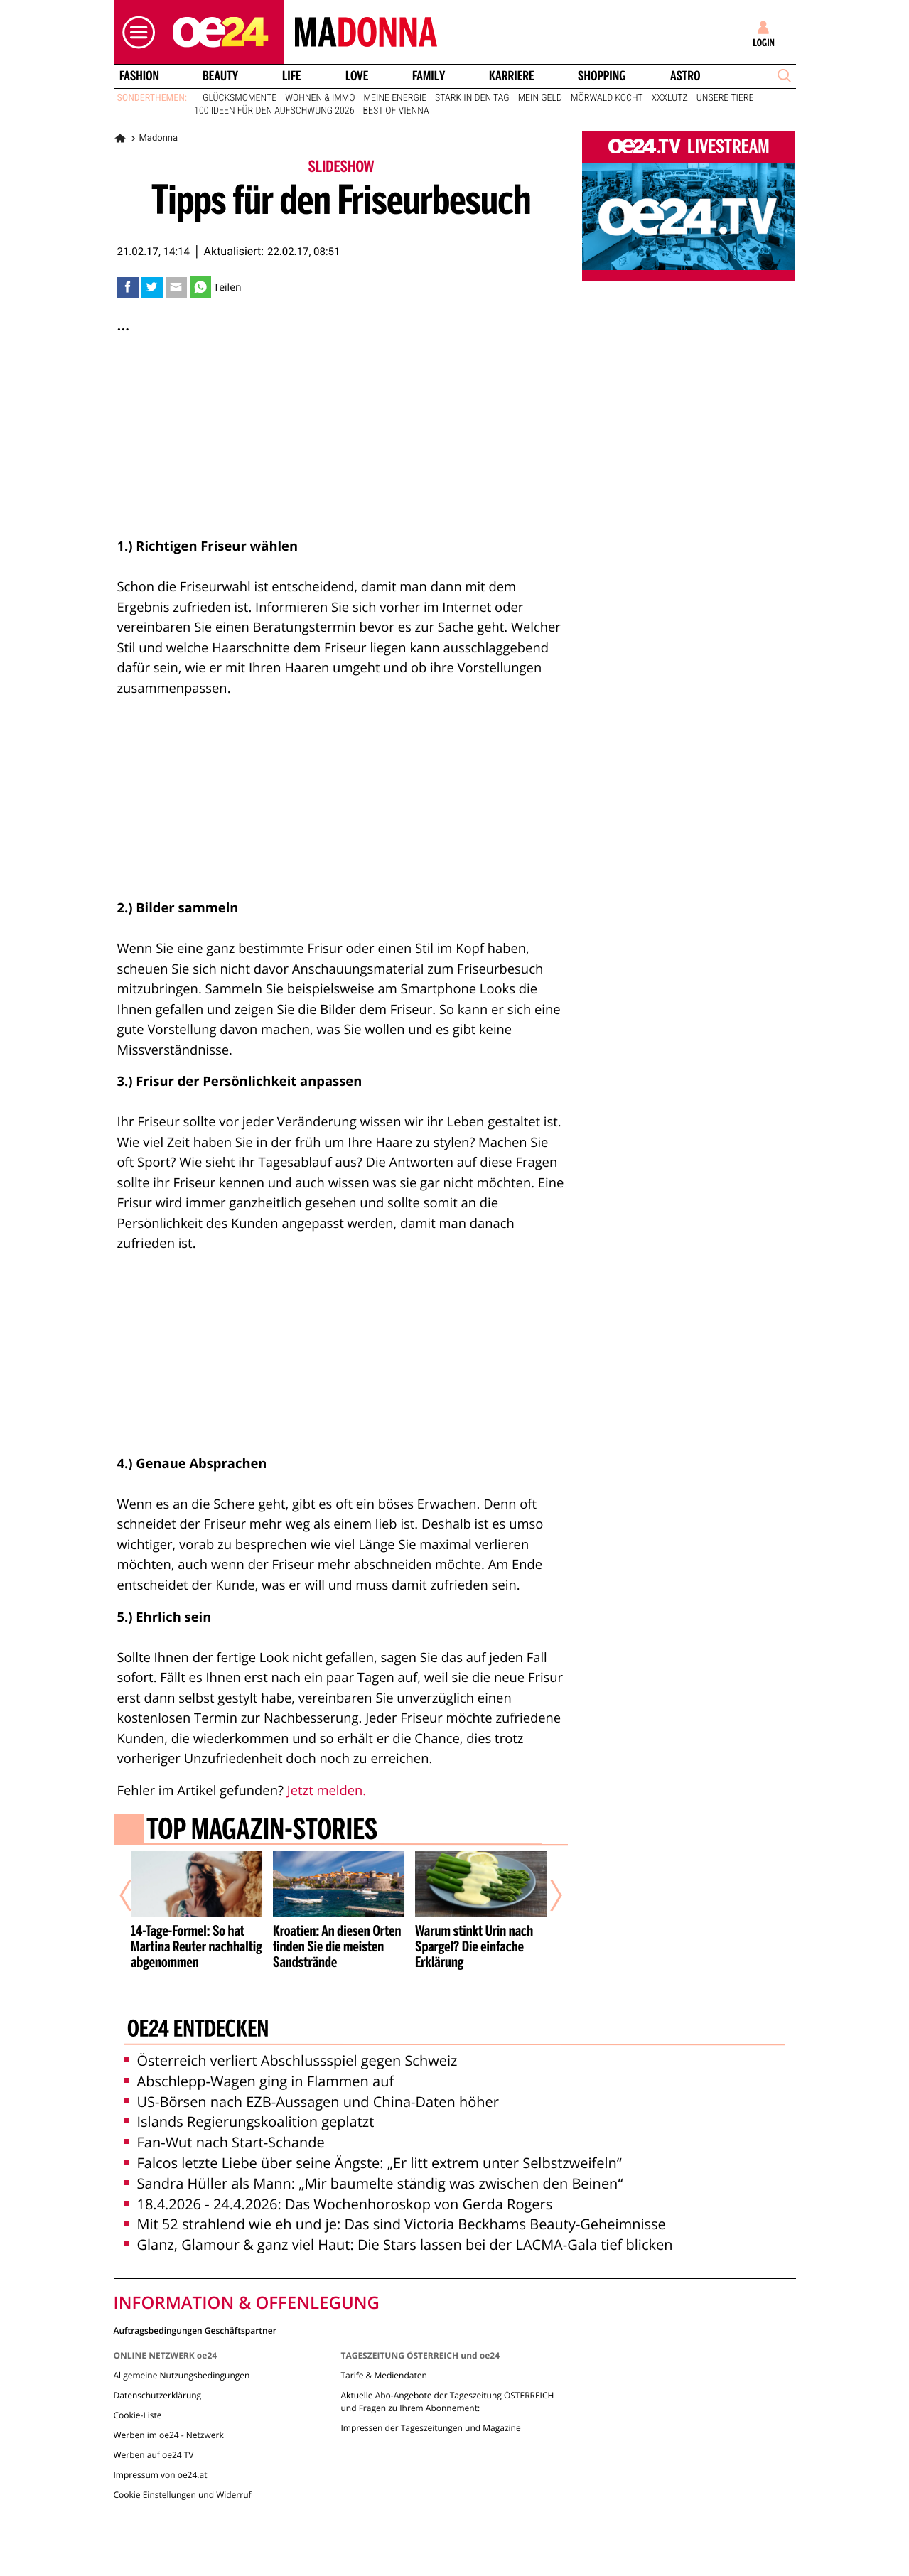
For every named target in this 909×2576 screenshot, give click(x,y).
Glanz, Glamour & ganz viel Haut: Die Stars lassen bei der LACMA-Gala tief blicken (398, 2244)
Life (291, 76)
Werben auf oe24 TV (154, 2455)
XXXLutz (670, 98)
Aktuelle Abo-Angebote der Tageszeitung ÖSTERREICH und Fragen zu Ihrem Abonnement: (447, 2401)
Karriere (511, 76)
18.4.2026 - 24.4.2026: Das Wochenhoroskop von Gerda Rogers (338, 2204)
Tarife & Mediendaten (383, 2375)
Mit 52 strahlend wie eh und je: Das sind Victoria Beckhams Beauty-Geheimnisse (395, 2223)
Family (428, 76)
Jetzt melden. (326, 1790)
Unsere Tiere (725, 98)
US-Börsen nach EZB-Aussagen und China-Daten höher (311, 2101)
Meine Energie (395, 98)
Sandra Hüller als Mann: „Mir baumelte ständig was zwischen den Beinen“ (373, 2183)
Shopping (601, 76)
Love (356, 76)
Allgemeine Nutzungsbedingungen (182, 2375)
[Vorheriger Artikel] (135, 1896)
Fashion (138, 76)
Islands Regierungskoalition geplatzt (249, 2121)
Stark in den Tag (472, 98)
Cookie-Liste (138, 2415)
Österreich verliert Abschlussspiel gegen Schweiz (291, 2060)
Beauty (220, 76)
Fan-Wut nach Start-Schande (224, 2142)
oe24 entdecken (197, 2029)
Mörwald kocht (607, 98)
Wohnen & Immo (320, 98)
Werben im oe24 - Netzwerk (169, 2435)
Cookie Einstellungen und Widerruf (183, 2495)
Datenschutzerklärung (158, 2395)
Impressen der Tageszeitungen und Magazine (430, 2428)
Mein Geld (540, 98)
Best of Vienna (395, 111)
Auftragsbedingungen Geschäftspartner (195, 2329)
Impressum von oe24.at (161, 2475)
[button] (135, 32)
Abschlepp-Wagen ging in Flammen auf (259, 2081)
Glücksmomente (239, 98)
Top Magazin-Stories (261, 1831)
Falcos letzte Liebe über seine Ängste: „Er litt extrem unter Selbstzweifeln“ (373, 2162)
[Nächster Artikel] (546, 1896)
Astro (685, 76)
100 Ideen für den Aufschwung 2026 (274, 111)
